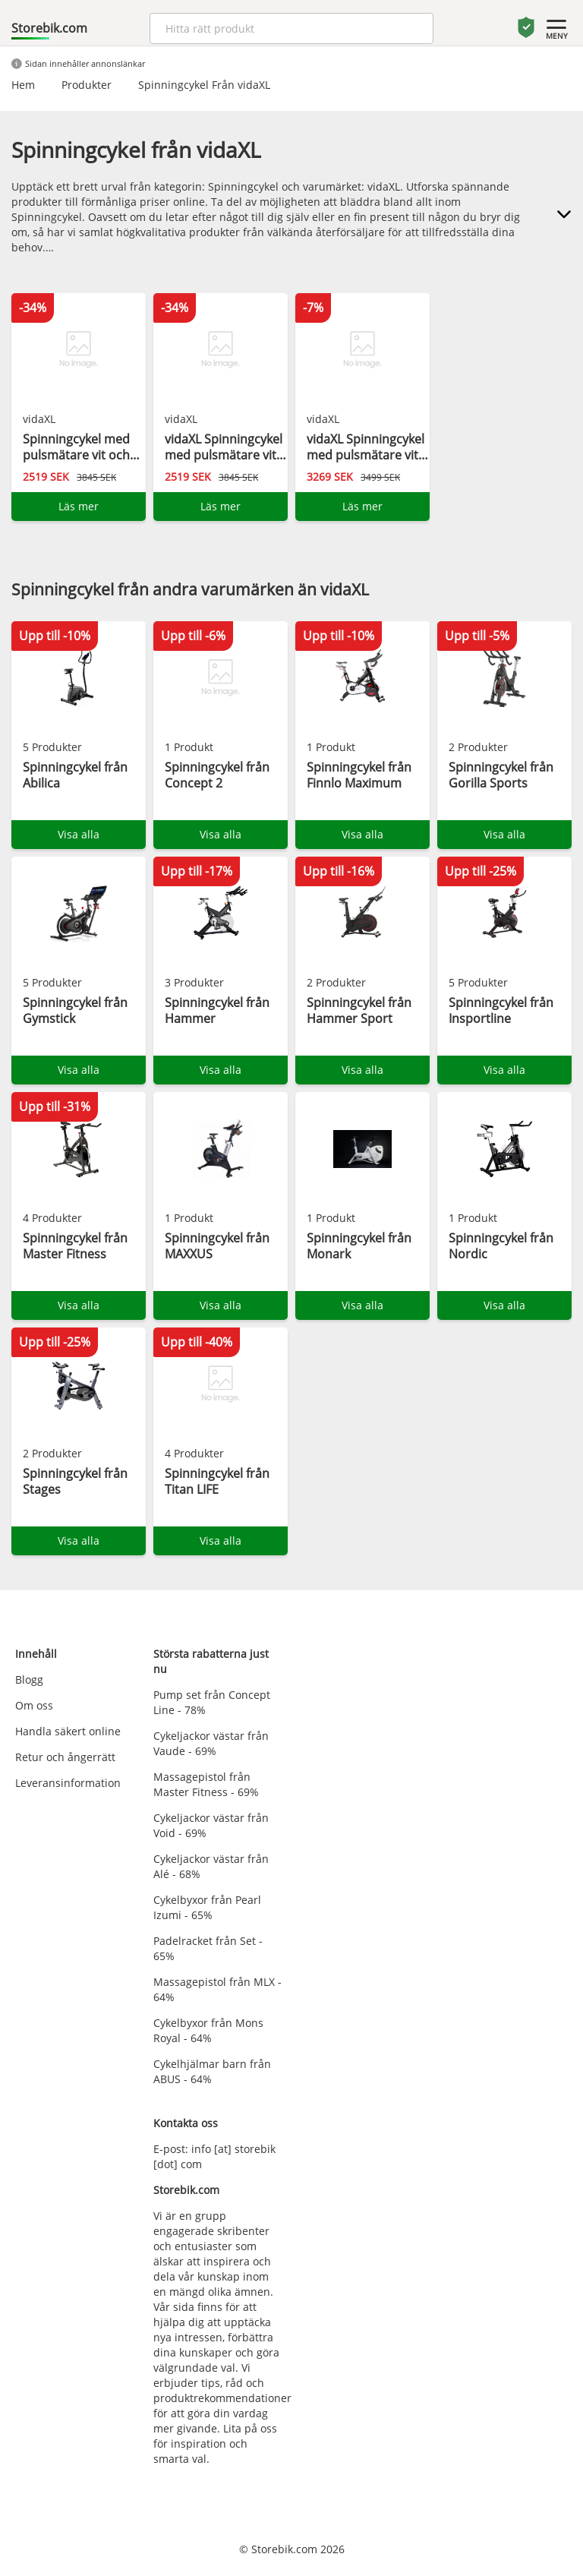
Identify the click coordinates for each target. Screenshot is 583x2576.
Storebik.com (49, 28)
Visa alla (78, 834)
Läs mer (78, 506)
